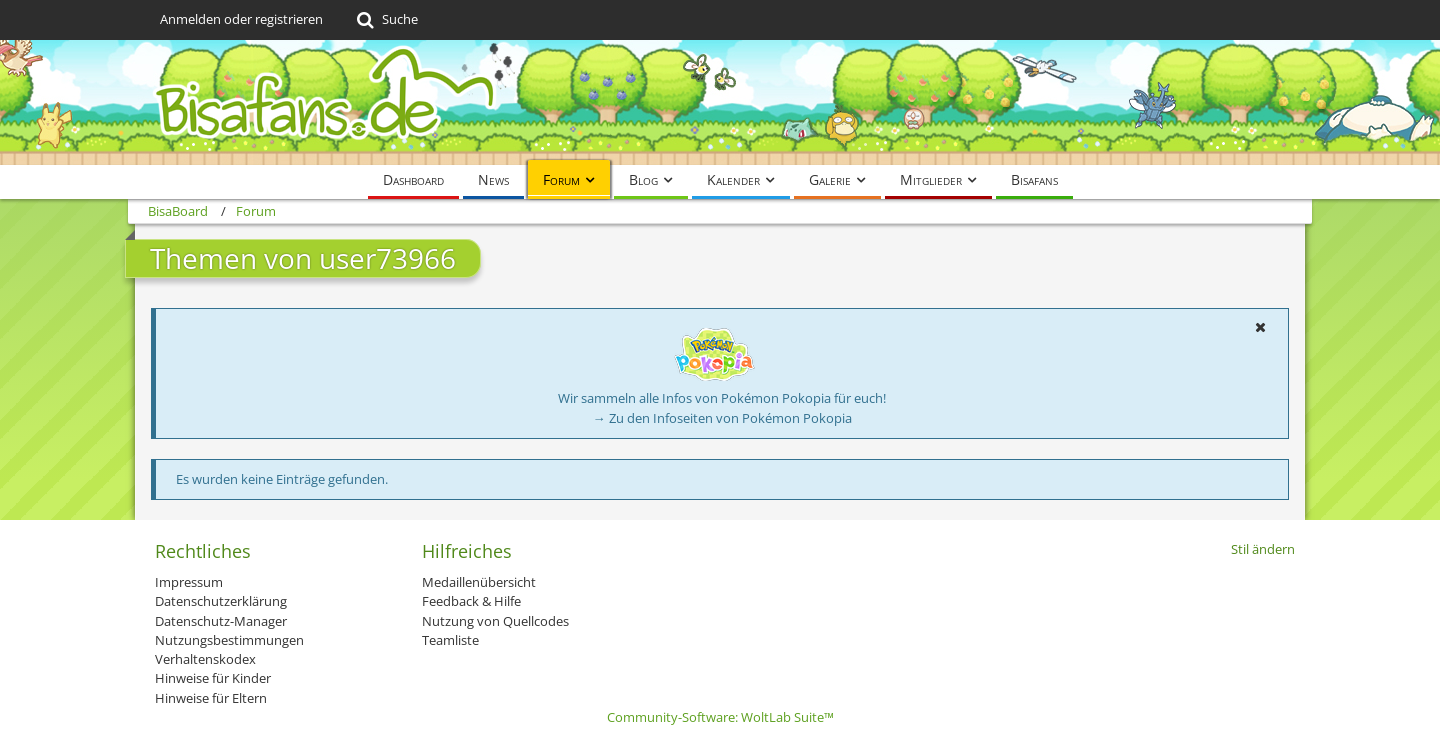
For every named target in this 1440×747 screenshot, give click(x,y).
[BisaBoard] (720, 102)
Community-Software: (720, 717)
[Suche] (385, 20)
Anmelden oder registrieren (241, 19)
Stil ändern (1263, 549)
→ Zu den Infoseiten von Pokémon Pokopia (722, 418)
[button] (1260, 327)
